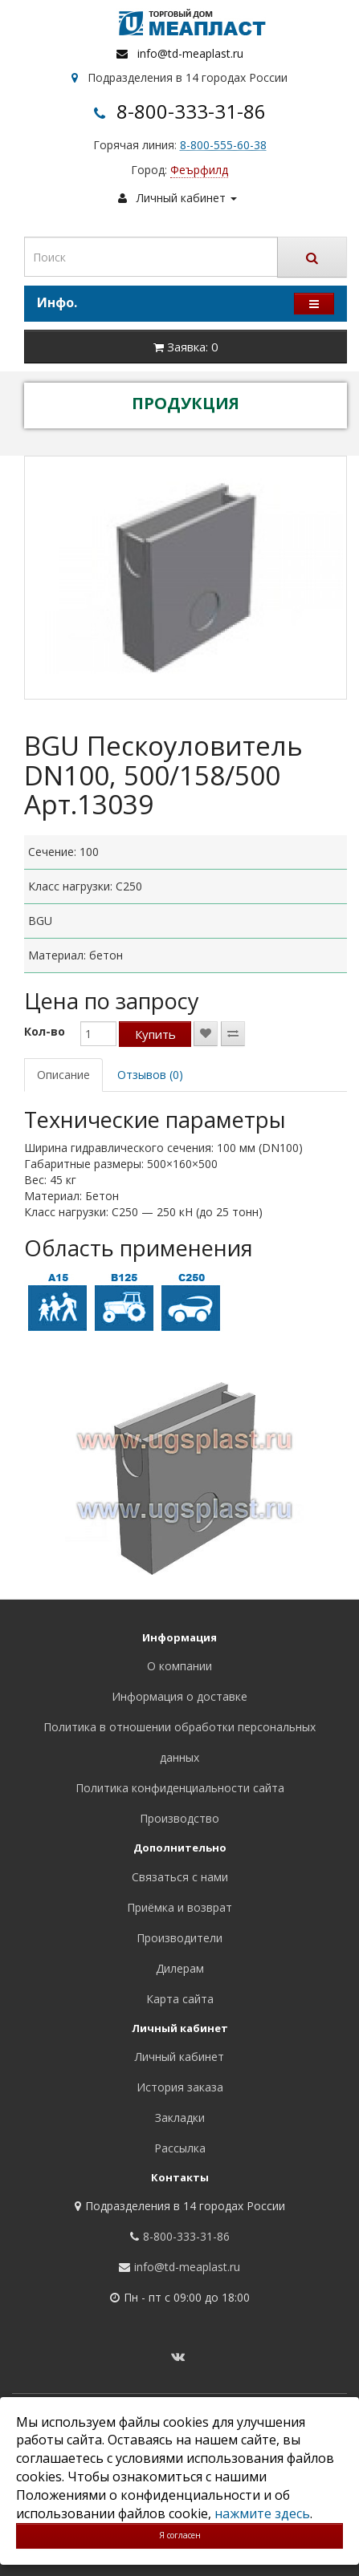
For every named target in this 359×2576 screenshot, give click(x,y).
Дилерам (180, 1968)
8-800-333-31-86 (191, 111)
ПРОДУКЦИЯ (185, 403)
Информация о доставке (179, 1696)
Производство (179, 1818)
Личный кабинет (179, 2056)
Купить (155, 1034)
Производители (179, 1937)
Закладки (180, 2117)
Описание (63, 1074)
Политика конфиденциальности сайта (179, 1787)
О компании (179, 1665)
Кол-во (44, 1031)
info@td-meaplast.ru (190, 53)
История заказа (180, 2087)
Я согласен (180, 2535)
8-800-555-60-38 (223, 144)
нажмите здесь (262, 2513)
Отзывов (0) (150, 1074)
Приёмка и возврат (179, 1907)
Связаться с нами (180, 1876)
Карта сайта (180, 1998)
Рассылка (180, 2148)
